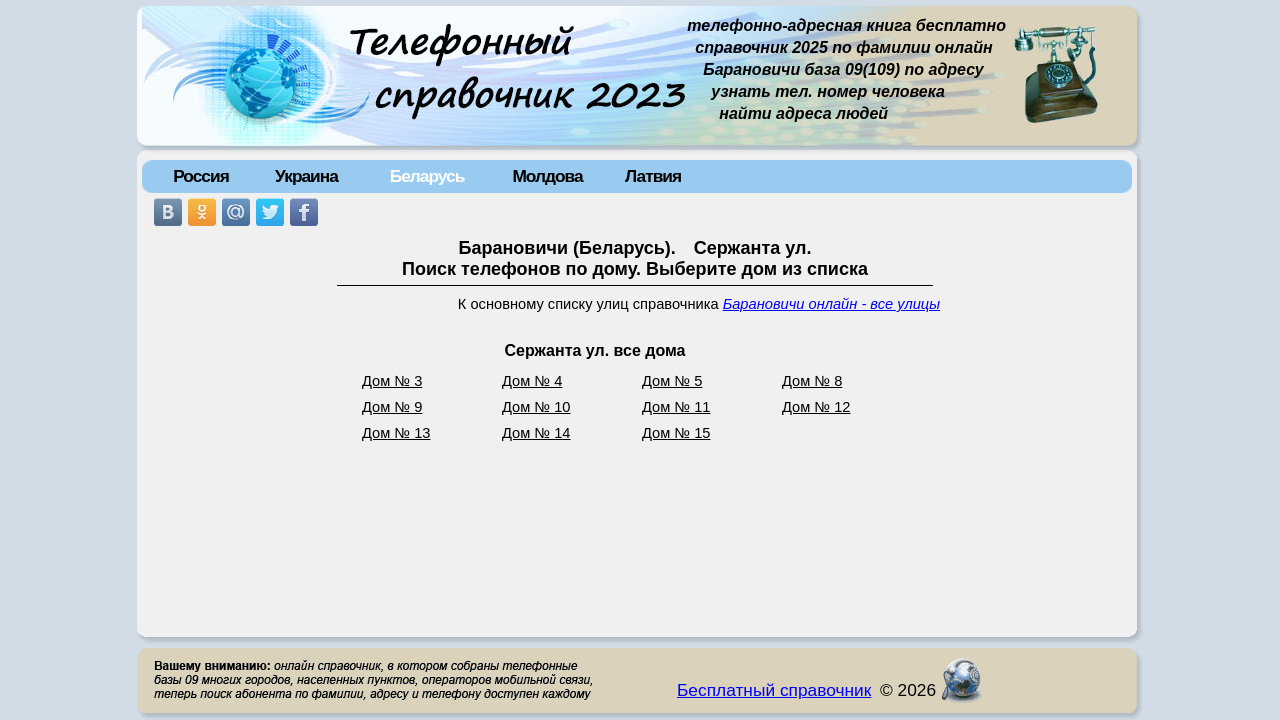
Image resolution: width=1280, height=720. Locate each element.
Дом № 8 (812, 381)
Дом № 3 (392, 381)
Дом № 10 (536, 407)
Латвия (653, 176)
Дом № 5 (672, 381)
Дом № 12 (816, 407)
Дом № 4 (532, 381)
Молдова (547, 176)
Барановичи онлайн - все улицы (831, 304)
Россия (201, 176)
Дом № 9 (392, 407)
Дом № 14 (536, 433)
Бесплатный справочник (774, 690)
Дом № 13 (396, 433)
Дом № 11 (676, 407)
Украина (306, 176)
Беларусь (427, 176)
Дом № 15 (676, 433)
